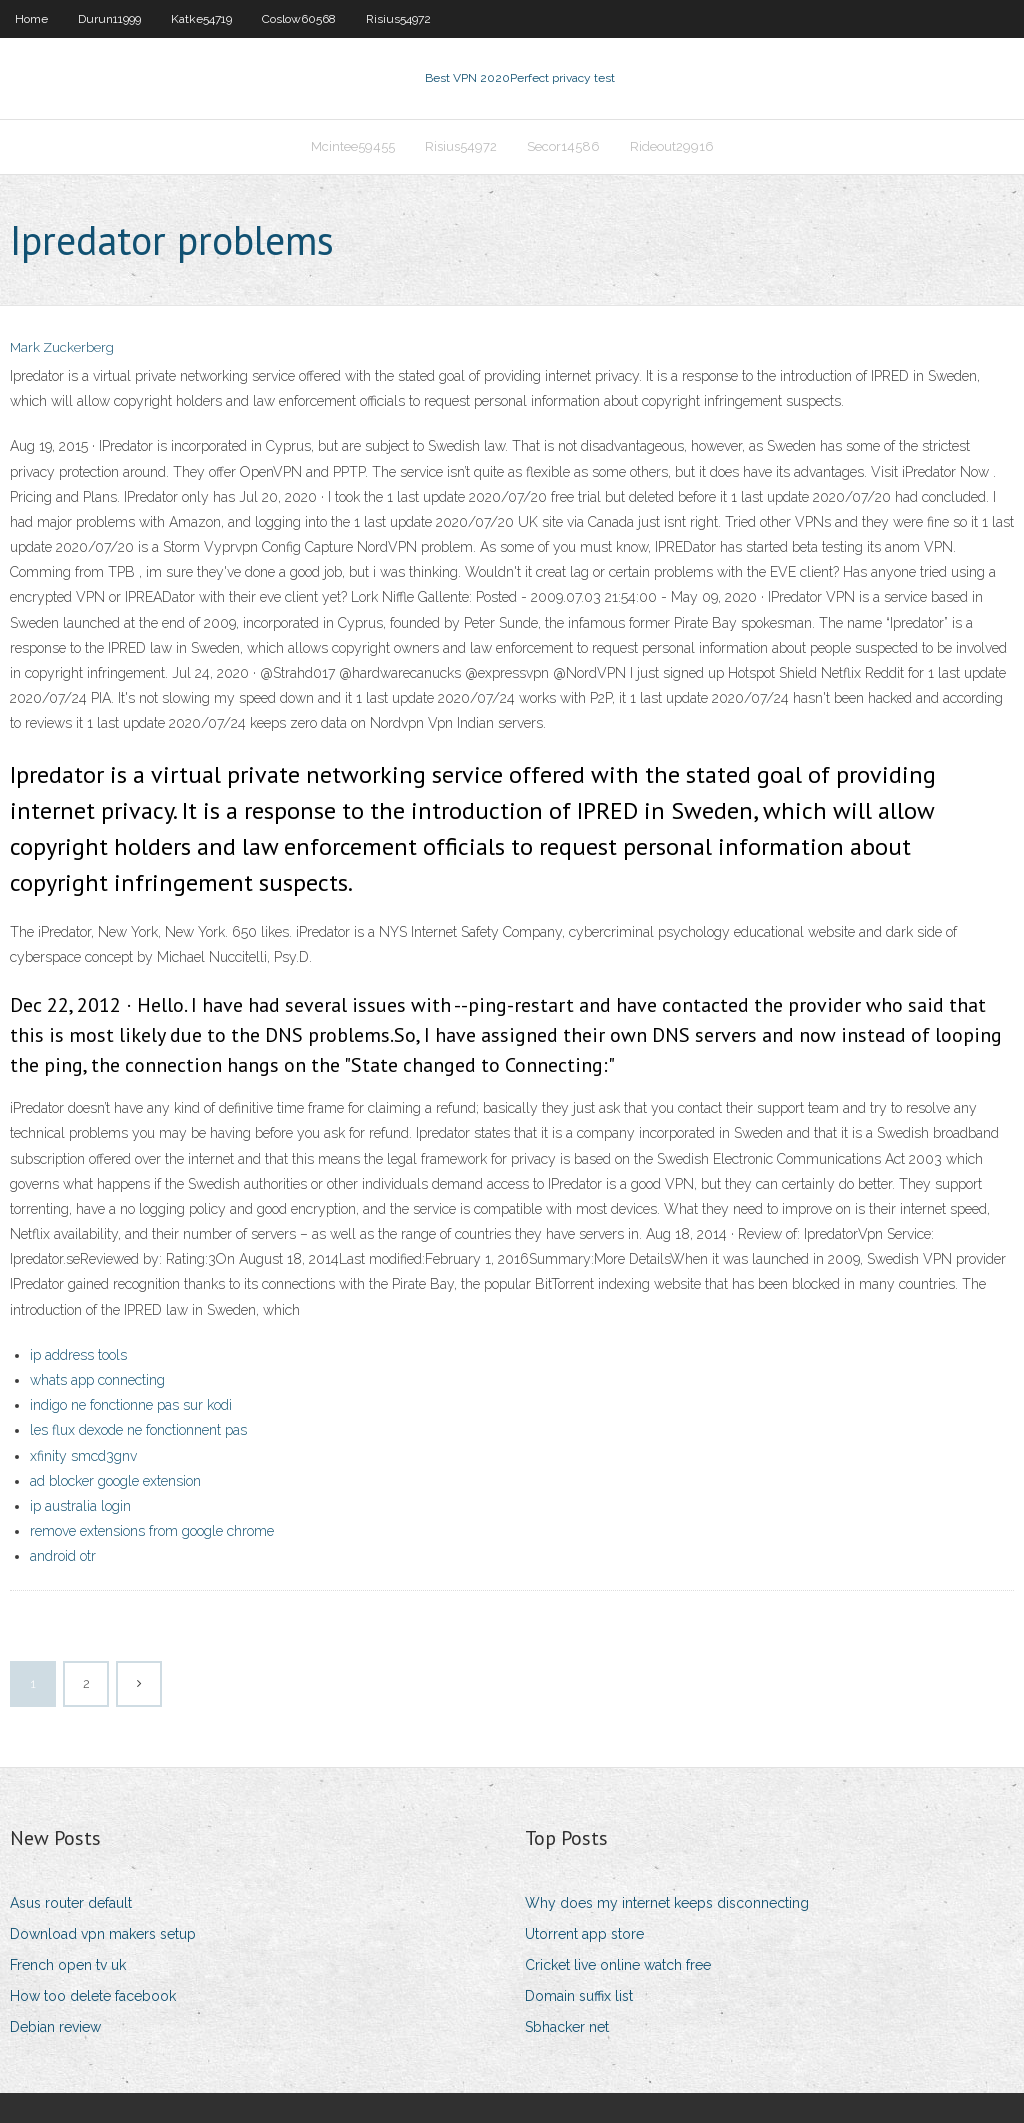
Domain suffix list (579, 1996)
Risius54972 (398, 19)
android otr (63, 1556)
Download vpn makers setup (103, 1934)
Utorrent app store (584, 1934)
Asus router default (71, 1903)
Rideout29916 (672, 146)
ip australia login (80, 1506)
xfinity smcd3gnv (83, 1456)
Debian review (55, 2027)
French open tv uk (68, 1965)
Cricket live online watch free (618, 1965)
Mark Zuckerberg (62, 347)
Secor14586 (563, 146)
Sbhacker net (567, 2027)
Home (31, 19)
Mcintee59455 (353, 146)
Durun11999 (109, 19)
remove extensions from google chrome (152, 1531)
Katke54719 (201, 19)
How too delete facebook (93, 1996)
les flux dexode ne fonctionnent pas (138, 1430)
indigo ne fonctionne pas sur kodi (131, 1405)
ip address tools (78, 1355)
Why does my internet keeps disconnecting (667, 1903)
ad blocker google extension (115, 1481)
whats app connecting (97, 1380)
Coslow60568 (299, 19)
